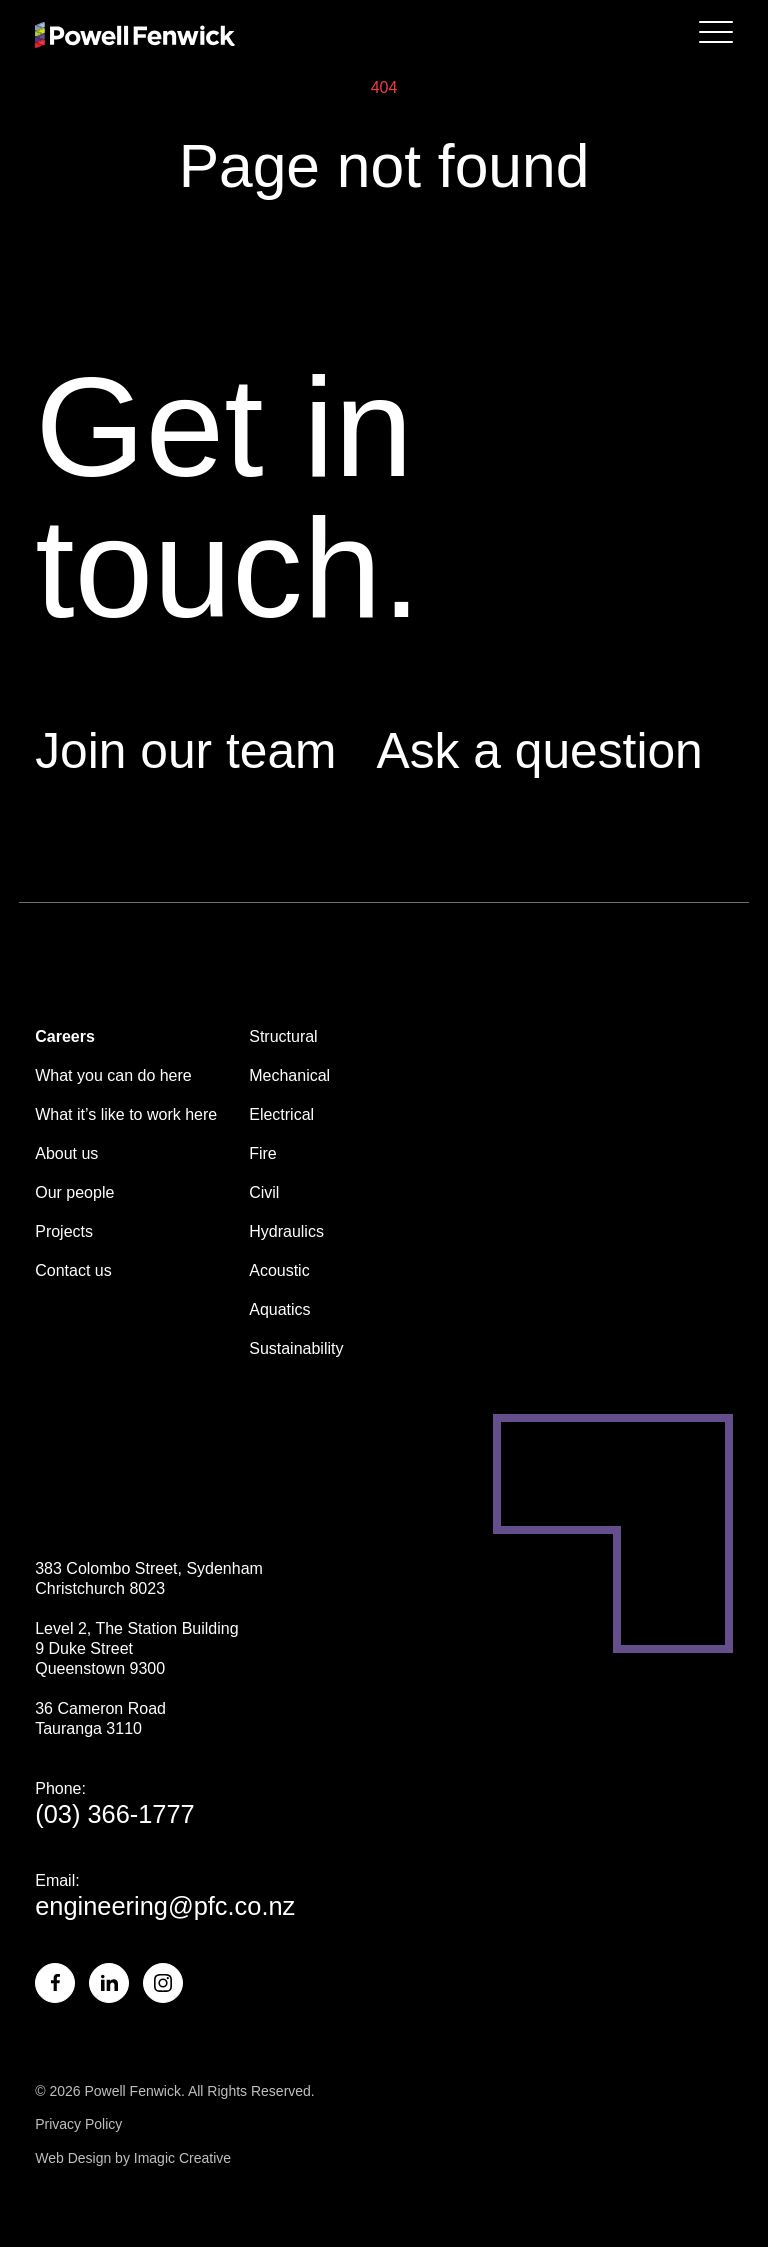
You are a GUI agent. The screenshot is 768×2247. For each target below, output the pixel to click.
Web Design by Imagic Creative (133, 2158)
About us (66, 1153)
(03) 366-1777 (115, 1814)
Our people (74, 1192)
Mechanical (289, 1075)
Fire (263, 1153)
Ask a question (540, 751)
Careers (65, 1036)
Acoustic (279, 1270)
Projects (64, 1231)
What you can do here (113, 1075)
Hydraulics (286, 1231)
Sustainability (296, 1348)
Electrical (281, 1114)
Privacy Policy (78, 2124)
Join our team (185, 751)
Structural (283, 1036)
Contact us (73, 1270)
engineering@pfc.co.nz (165, 1906)
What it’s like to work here (126, 1114)
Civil (264, 1192)
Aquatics (279, 1309)
